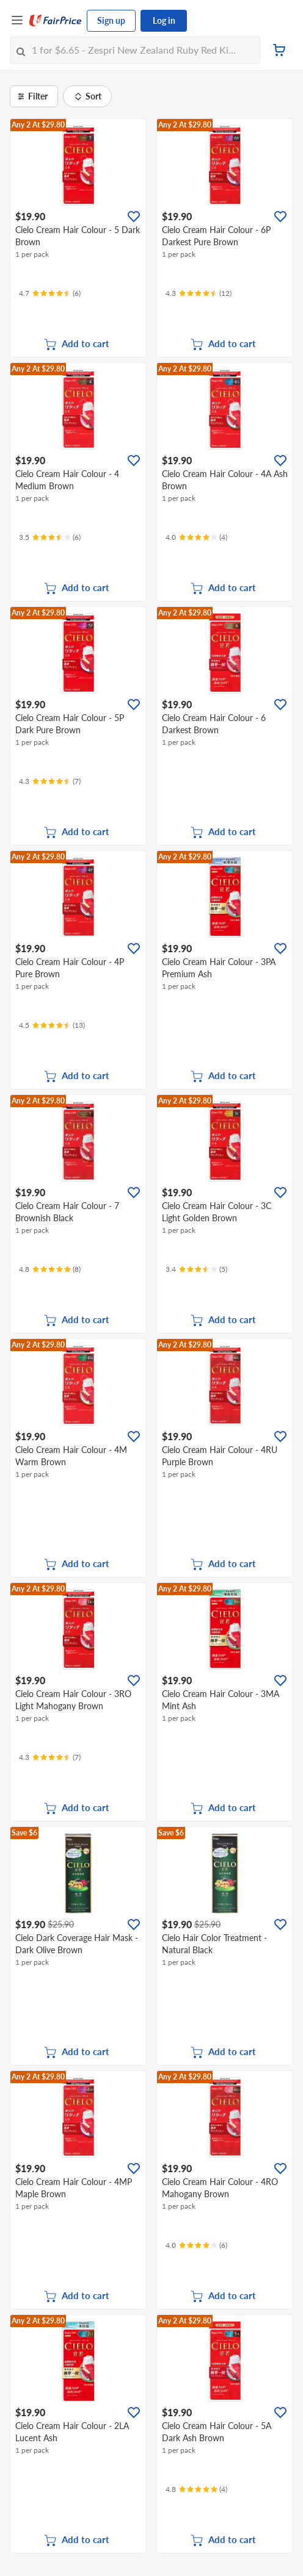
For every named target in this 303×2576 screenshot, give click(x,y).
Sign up (111, 20)
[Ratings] (49, 293)
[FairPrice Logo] (55, 20)
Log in (164, 20)
